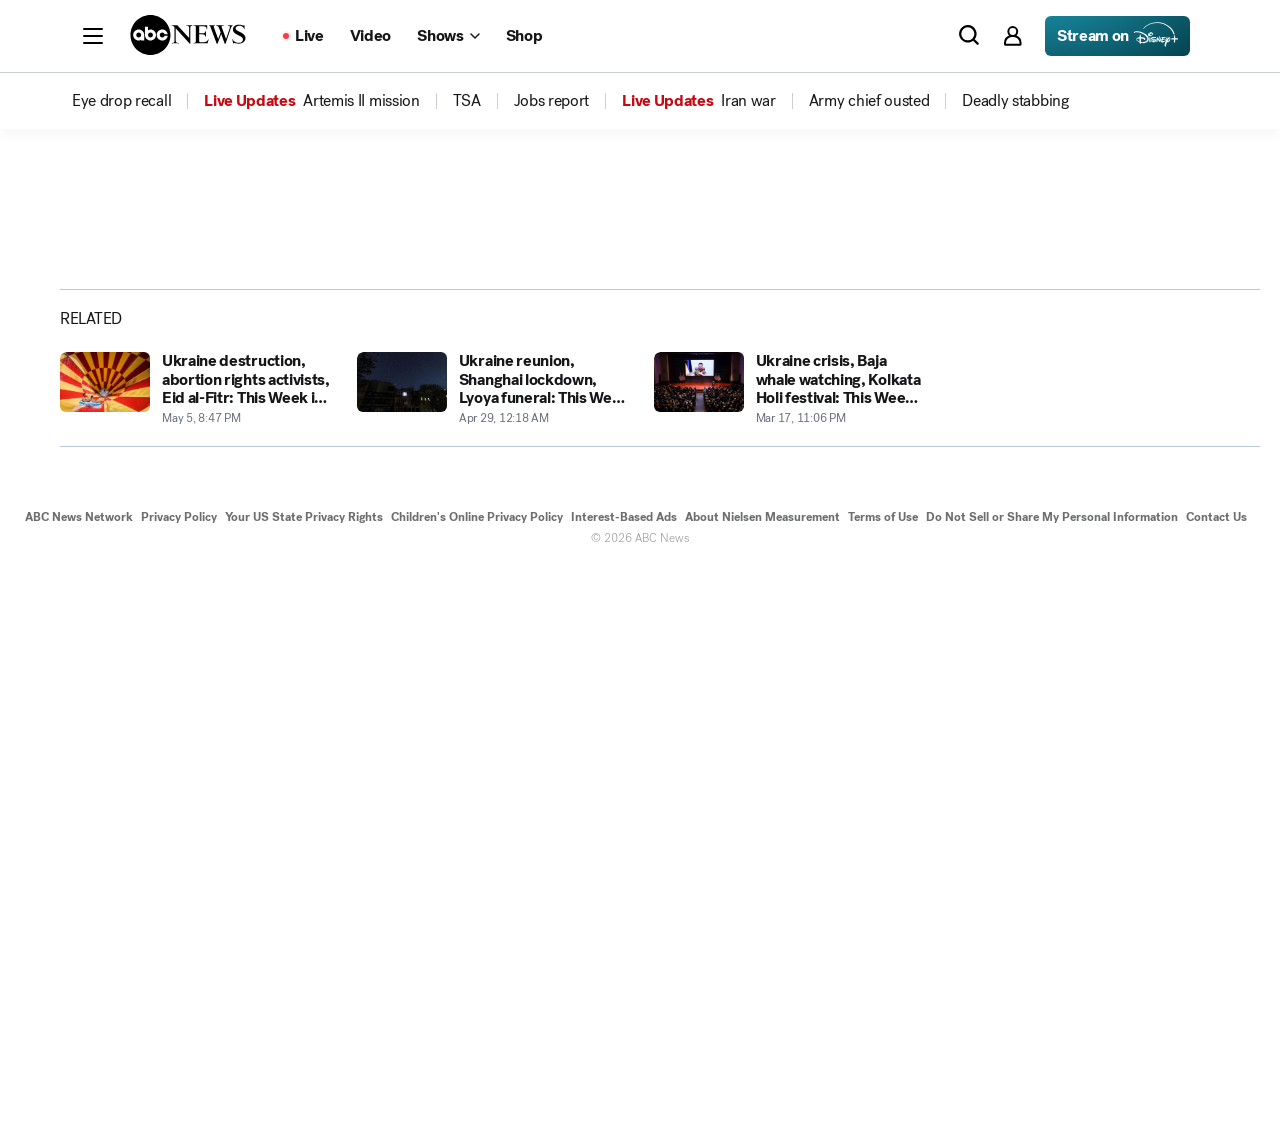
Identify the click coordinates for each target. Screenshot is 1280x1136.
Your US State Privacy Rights (304, 1084)
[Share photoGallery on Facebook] (1042, 401)
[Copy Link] (1192, 401)
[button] (93, 36)
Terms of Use (883, 1084)
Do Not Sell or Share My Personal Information (1052, 1084)
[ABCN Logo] (188, 35)
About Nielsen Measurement (762, 1084)
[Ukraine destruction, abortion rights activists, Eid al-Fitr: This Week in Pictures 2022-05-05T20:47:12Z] (196, 957)
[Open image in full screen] (912, 347)
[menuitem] (121, 101)
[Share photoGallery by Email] (1142, 401)
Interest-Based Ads (624, 1084)
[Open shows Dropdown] (448, 36)
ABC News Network (79, 1084)
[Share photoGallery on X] (1092, 401)
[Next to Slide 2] (908, 578)
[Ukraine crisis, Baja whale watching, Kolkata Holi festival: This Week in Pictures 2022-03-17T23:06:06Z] (790, 957)
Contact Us (1216, 1084)
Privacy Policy (179, 1084)
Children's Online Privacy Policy (477, 1084)
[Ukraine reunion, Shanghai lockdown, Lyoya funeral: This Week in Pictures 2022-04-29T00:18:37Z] (493, 957)
